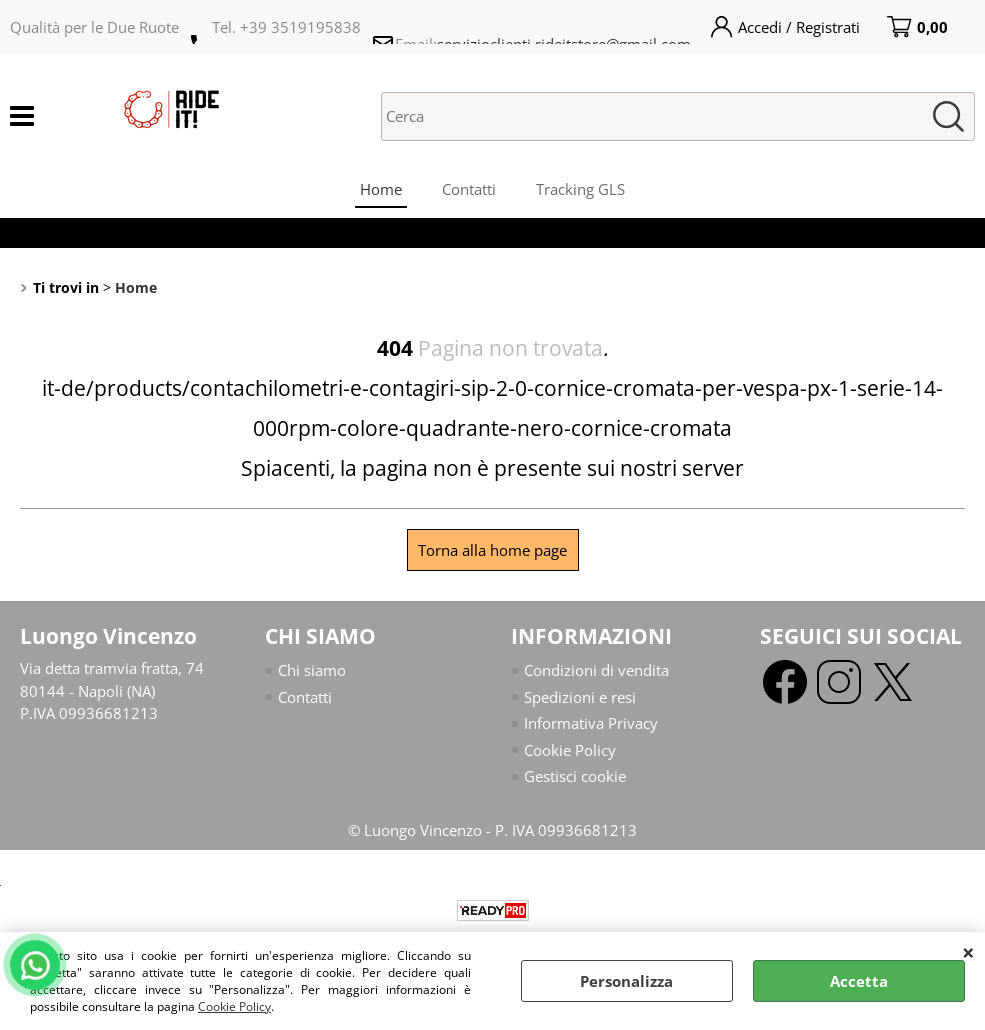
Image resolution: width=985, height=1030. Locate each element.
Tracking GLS (580, 189)
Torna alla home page (492, 550)
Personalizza (626, 981)
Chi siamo (312, 670)
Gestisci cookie (575, 776)
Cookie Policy (234, 1006)
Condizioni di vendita (596, 670)
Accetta (859, 981)
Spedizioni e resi (580, 697)
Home (381, 189)
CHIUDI (968, 952)
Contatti (469, 189)
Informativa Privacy (591, 723)
